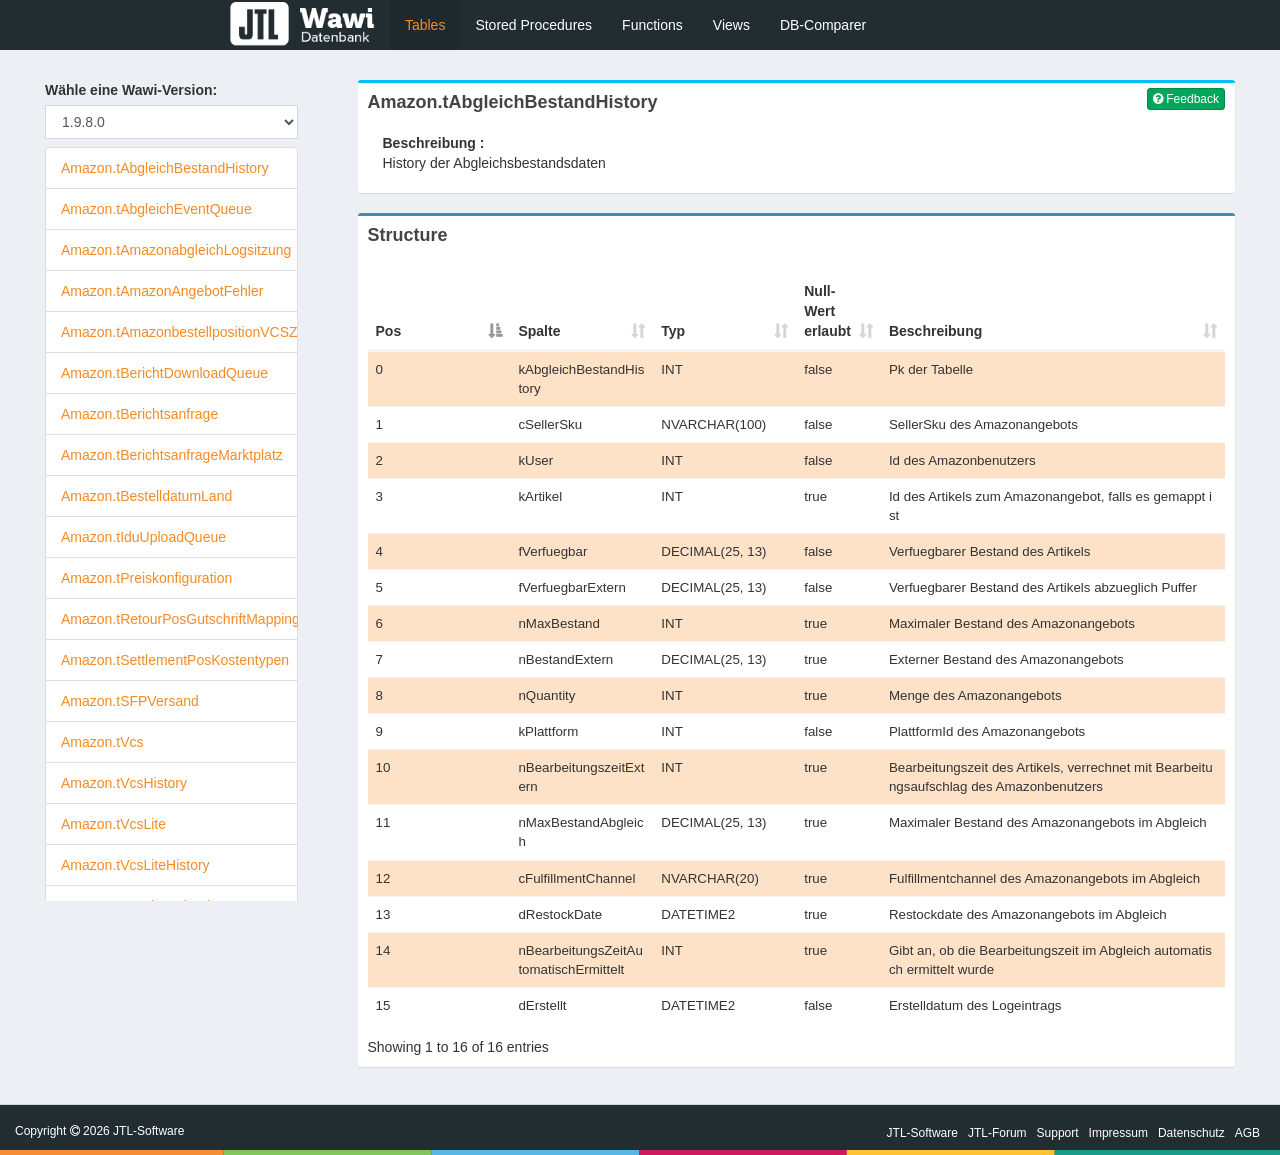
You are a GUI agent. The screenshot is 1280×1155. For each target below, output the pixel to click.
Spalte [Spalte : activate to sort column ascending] (539, 331)
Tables (425, 25)
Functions (652, 25)
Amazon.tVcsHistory (124, 783)
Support (1058, 1133)
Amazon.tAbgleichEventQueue (156, 209)
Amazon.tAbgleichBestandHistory (165, 168)
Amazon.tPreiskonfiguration (146, 578)
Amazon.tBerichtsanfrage (139, 414)
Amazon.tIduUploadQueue (143, 537)
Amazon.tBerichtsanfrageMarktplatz (172, 455)
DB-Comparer (823, 25)
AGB (1247, 1133)
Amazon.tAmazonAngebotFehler (162, 291)
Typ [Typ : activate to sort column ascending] (673, 331)
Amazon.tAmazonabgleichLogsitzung (176, 250)
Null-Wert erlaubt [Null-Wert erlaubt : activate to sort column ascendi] (827, 311)
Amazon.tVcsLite (113, 824)
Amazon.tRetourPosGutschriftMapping (180, 619)
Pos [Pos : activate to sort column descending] (389, 331)
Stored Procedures (533, 25)
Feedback (1186, 99)
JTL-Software (922, 1133)
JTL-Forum (997, 1133)
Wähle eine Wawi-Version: (131, 90)
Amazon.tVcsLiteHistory (135, 865)
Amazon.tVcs (102, 742)
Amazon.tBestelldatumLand (146, 496)
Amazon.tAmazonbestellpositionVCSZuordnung (209, 332)
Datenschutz (1191, 1133)
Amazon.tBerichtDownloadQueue (164, 373)
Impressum (1118, 1133)
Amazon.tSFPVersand (130, 701)
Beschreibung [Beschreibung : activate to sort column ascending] (935, 331)
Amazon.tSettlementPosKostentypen (175, 660)
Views (731, 25)
